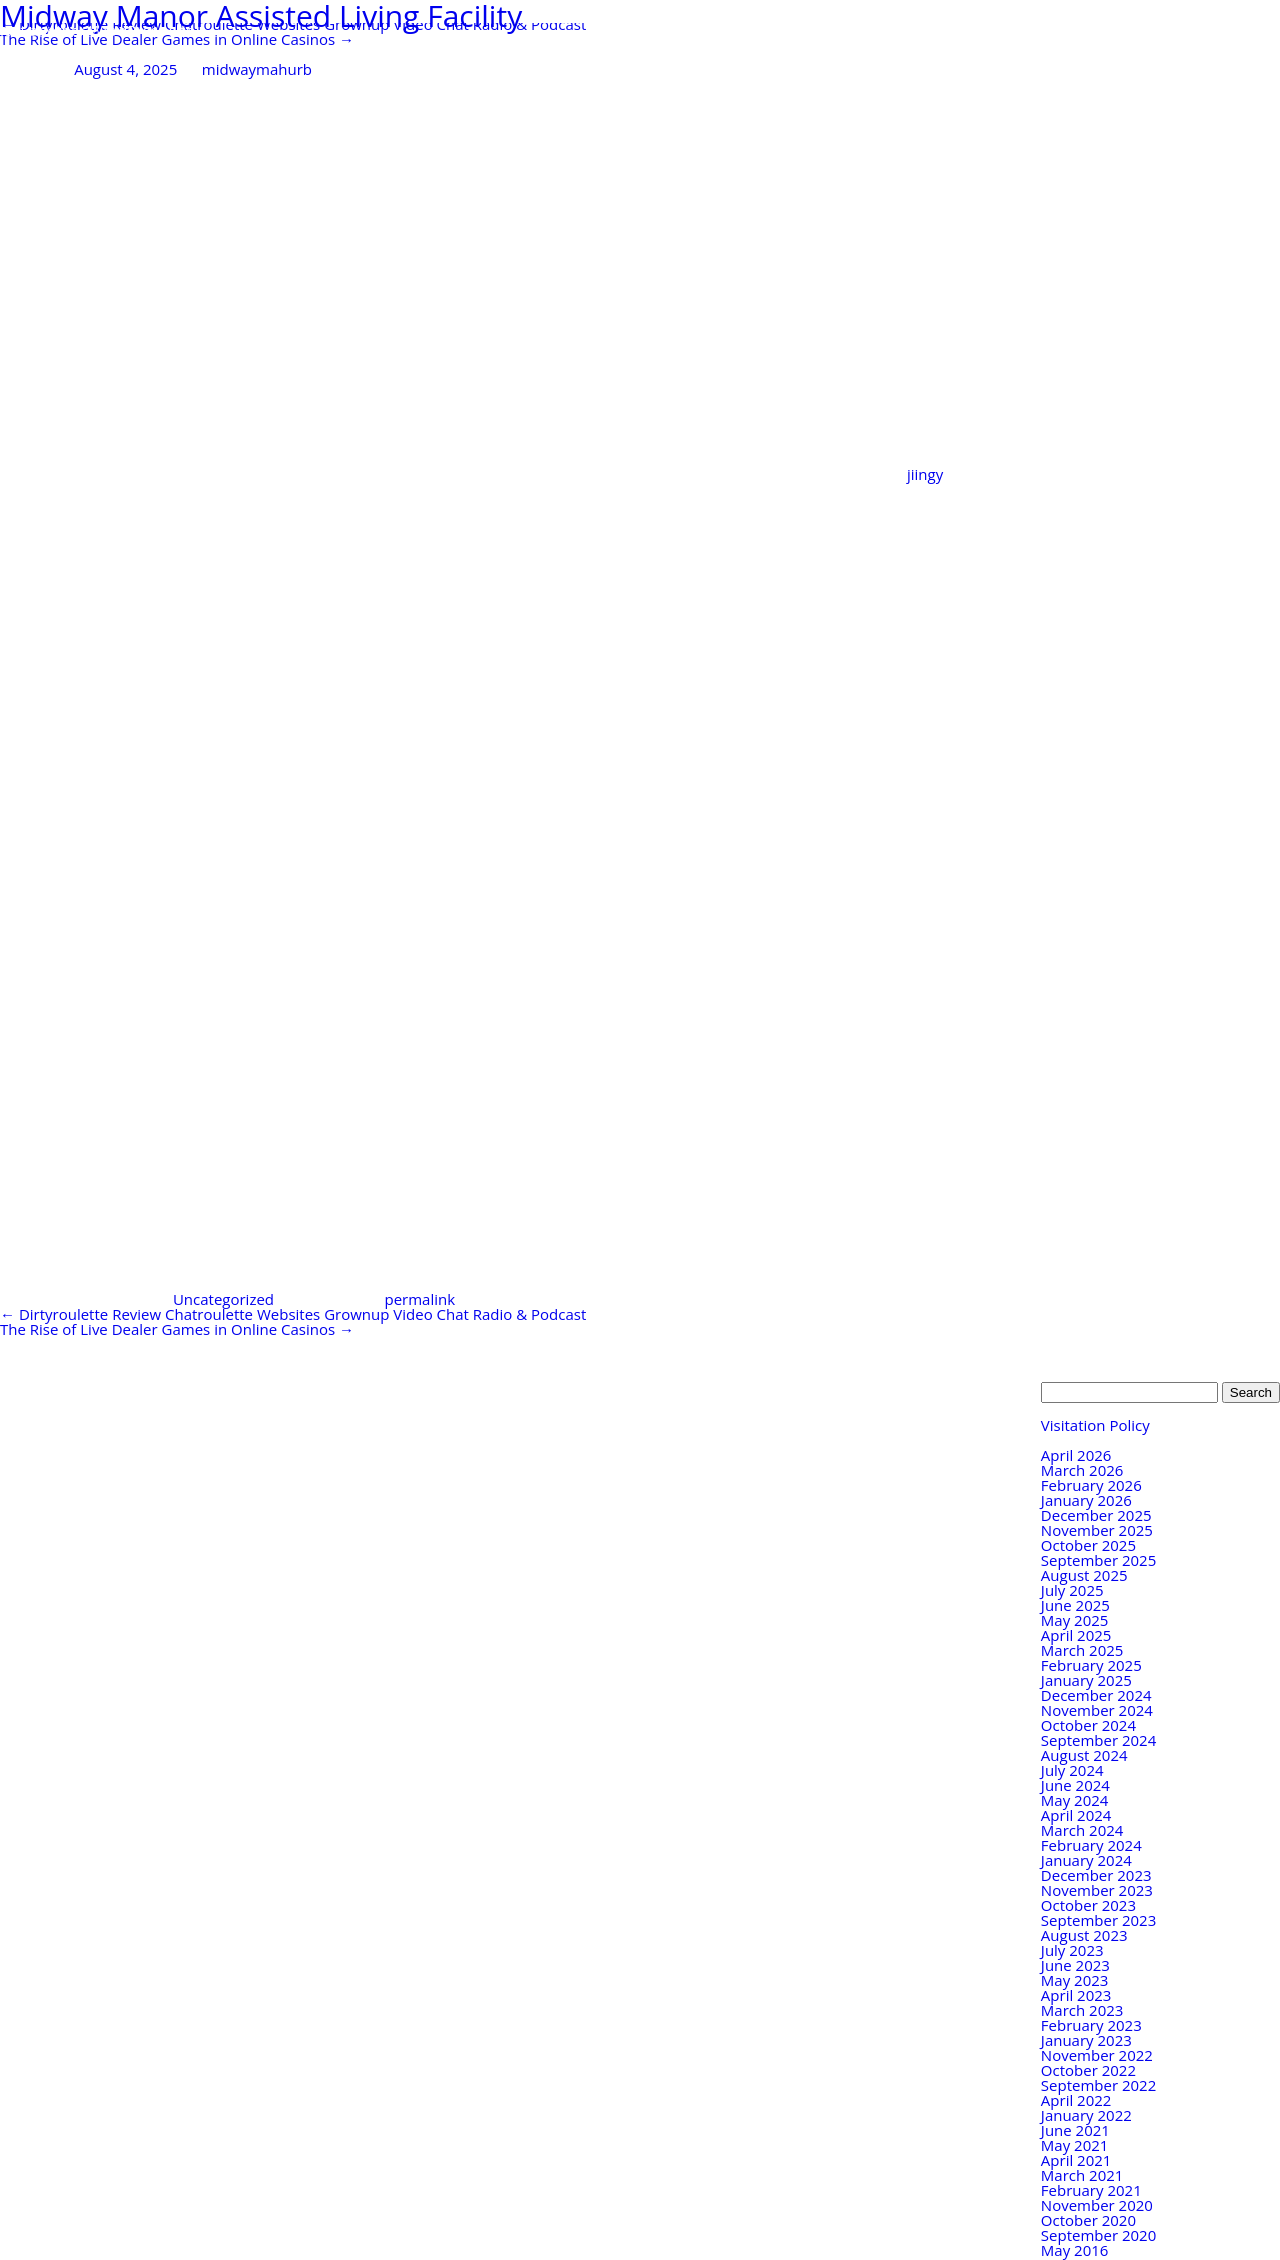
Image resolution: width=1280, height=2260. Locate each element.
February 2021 (1091, 2190)
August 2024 (1084, 1755)
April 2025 (1076, 1635)
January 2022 (1086, 2115)
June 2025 (1075, 1605)
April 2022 (1076, 2100)
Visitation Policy (1095, 1425)
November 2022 (1097, 2055)
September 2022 (1098, 2085)
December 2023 (1096, 1875)
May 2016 (1075, 2250)
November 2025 (1097, 1530)
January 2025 (1086, 1680)
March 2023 (1082, 2010)
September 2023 (1098, 1920)
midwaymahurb (257, 69)
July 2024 (1072, 1770)
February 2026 (1091, 1485)
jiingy (925, 474)
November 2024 (1097, 1710)
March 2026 (1082, 1470)
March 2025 (1082, 1650)
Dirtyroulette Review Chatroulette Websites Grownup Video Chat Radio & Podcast (293, 1314)
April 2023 (1076, 1995)
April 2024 (1076, 1815)
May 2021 (1075, 2145)
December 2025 (1096, 1515)
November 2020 (1097, 2205)
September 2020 (1098, 2235)
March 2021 (1082, 2175)
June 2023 (1075, 1965)
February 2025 (1091, 1665)
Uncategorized (223, 1299)
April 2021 (1076, 2160)
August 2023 (1084, 1935)
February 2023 (1091, 2025)
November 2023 (1097, 1890)
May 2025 (1075, 1620)
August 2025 (1084, 1575)
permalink (419, 1299)
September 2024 (1098, 1740)
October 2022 (1088, 2070)
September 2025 (1098, 1560)
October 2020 (1088, 2220)
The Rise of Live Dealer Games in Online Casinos (177, 39)
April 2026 (1076, 1455)
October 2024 (1088, 1725)
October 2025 (1088, 1545)
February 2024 (1091, 1845)
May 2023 (1075, 1980)
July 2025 (1072, 1590)
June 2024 (1075, 1785)
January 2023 (1086, 2040)
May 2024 (1075, 1800)
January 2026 (1086, 1500)
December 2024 (1096, 1695)
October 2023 (1088, 1905)
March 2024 (1082, 1830)
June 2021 (1075, 2130)
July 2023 (1072, 1950)
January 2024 (1086, 1860)
